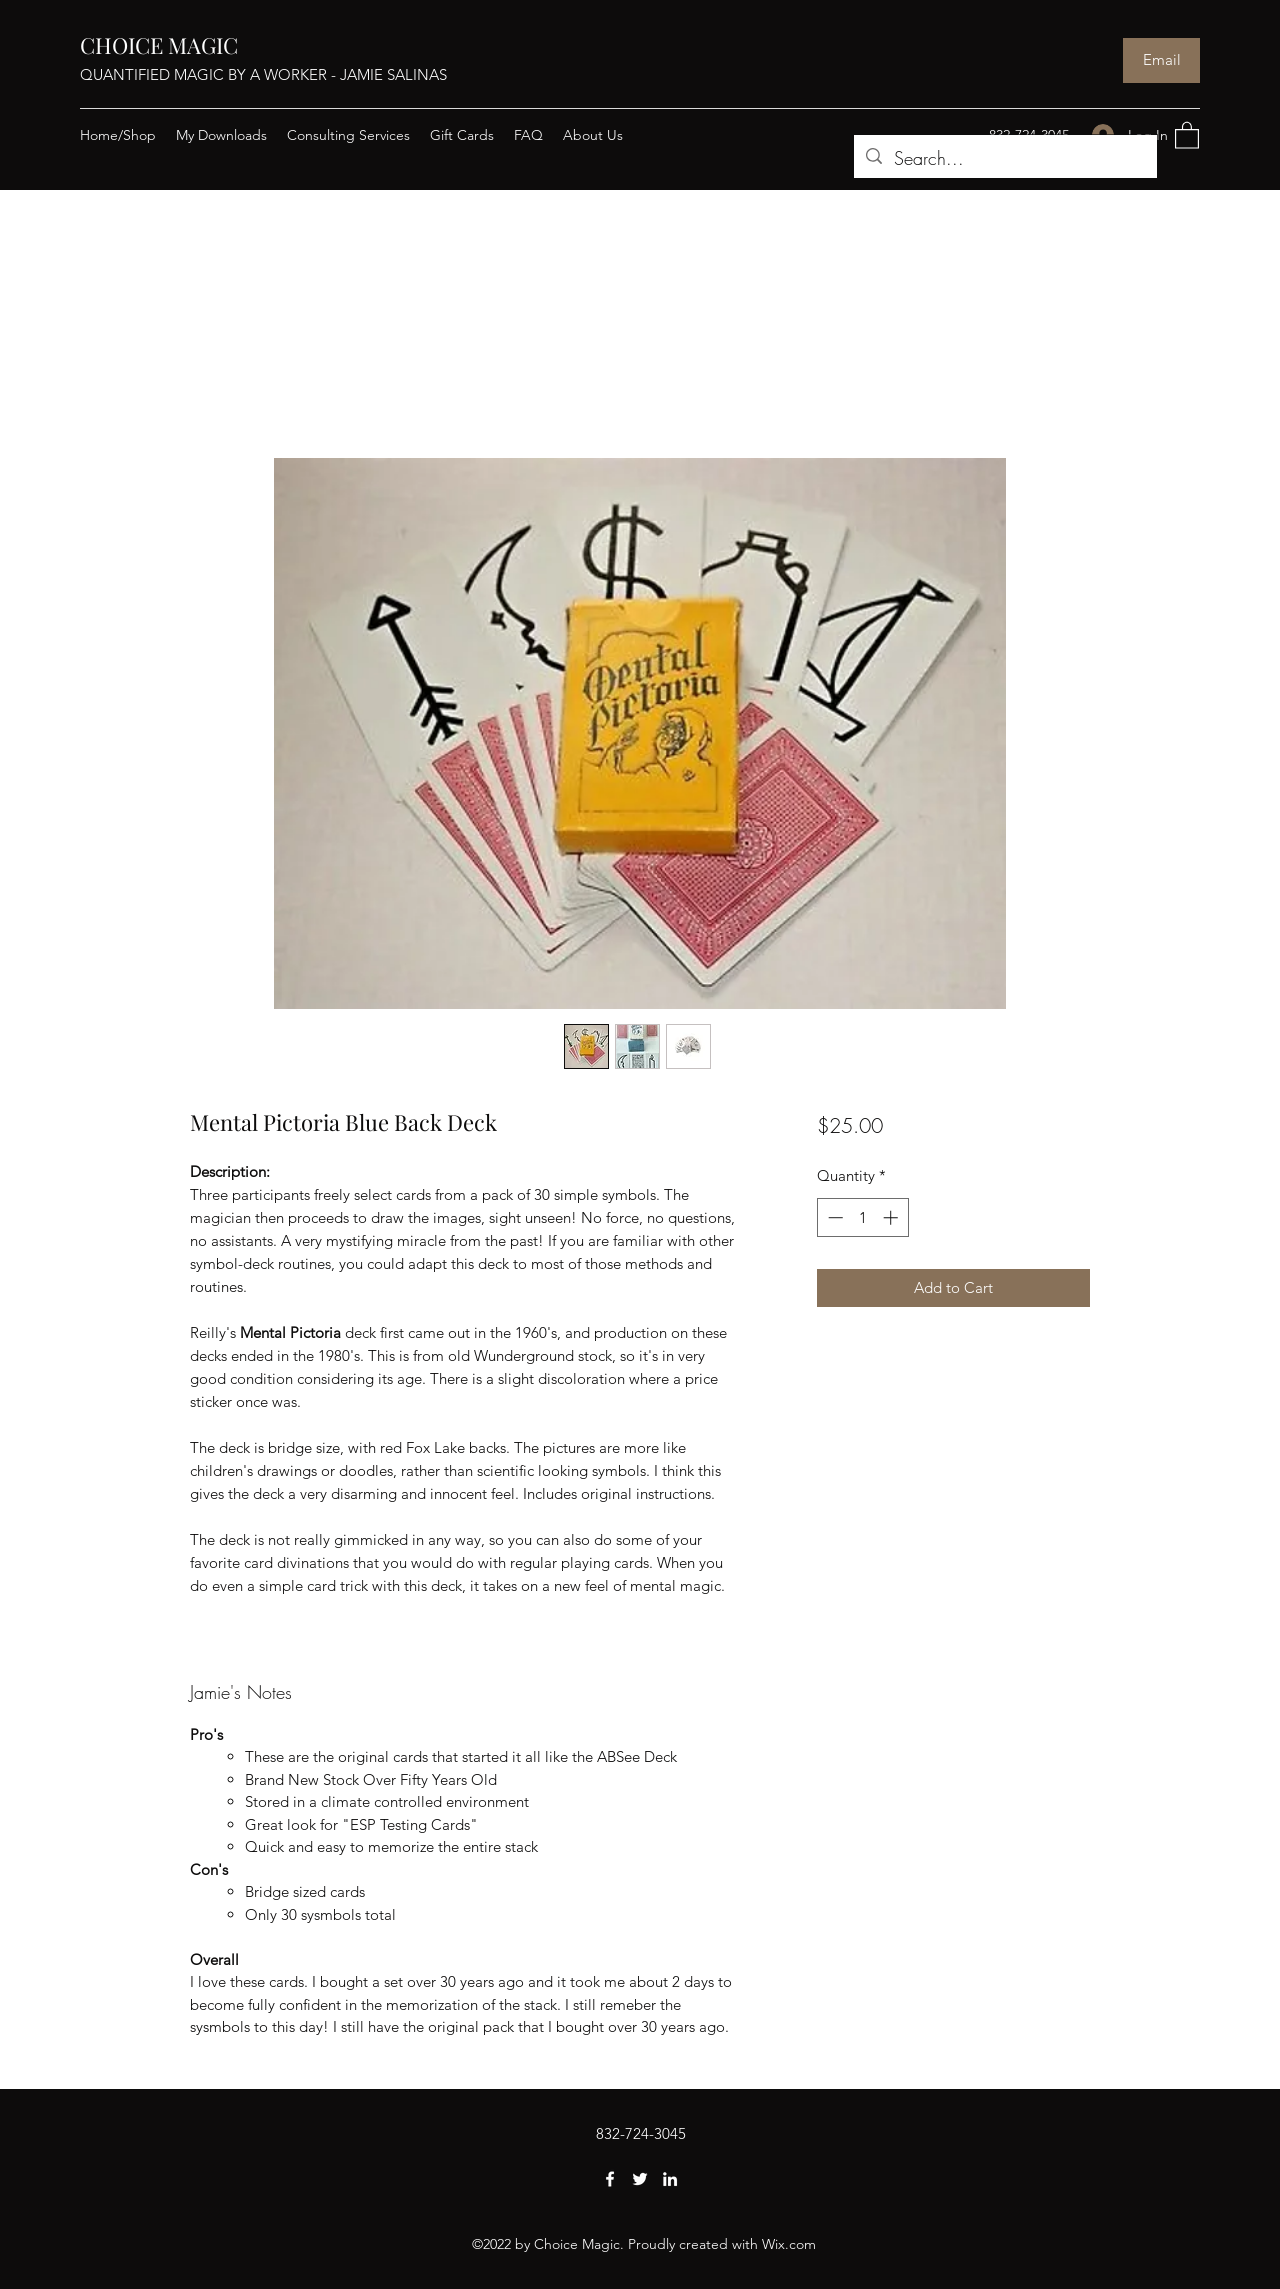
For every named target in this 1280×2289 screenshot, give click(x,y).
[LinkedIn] (670, 2179)
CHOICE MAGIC (159, 45)
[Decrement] (833, 1217)
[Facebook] (610, 2179)
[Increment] (892, 1217)
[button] (1187, 134)
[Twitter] (640, 2179)
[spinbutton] (862, 1217)
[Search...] (1004, 159)
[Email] (1161, 60)
